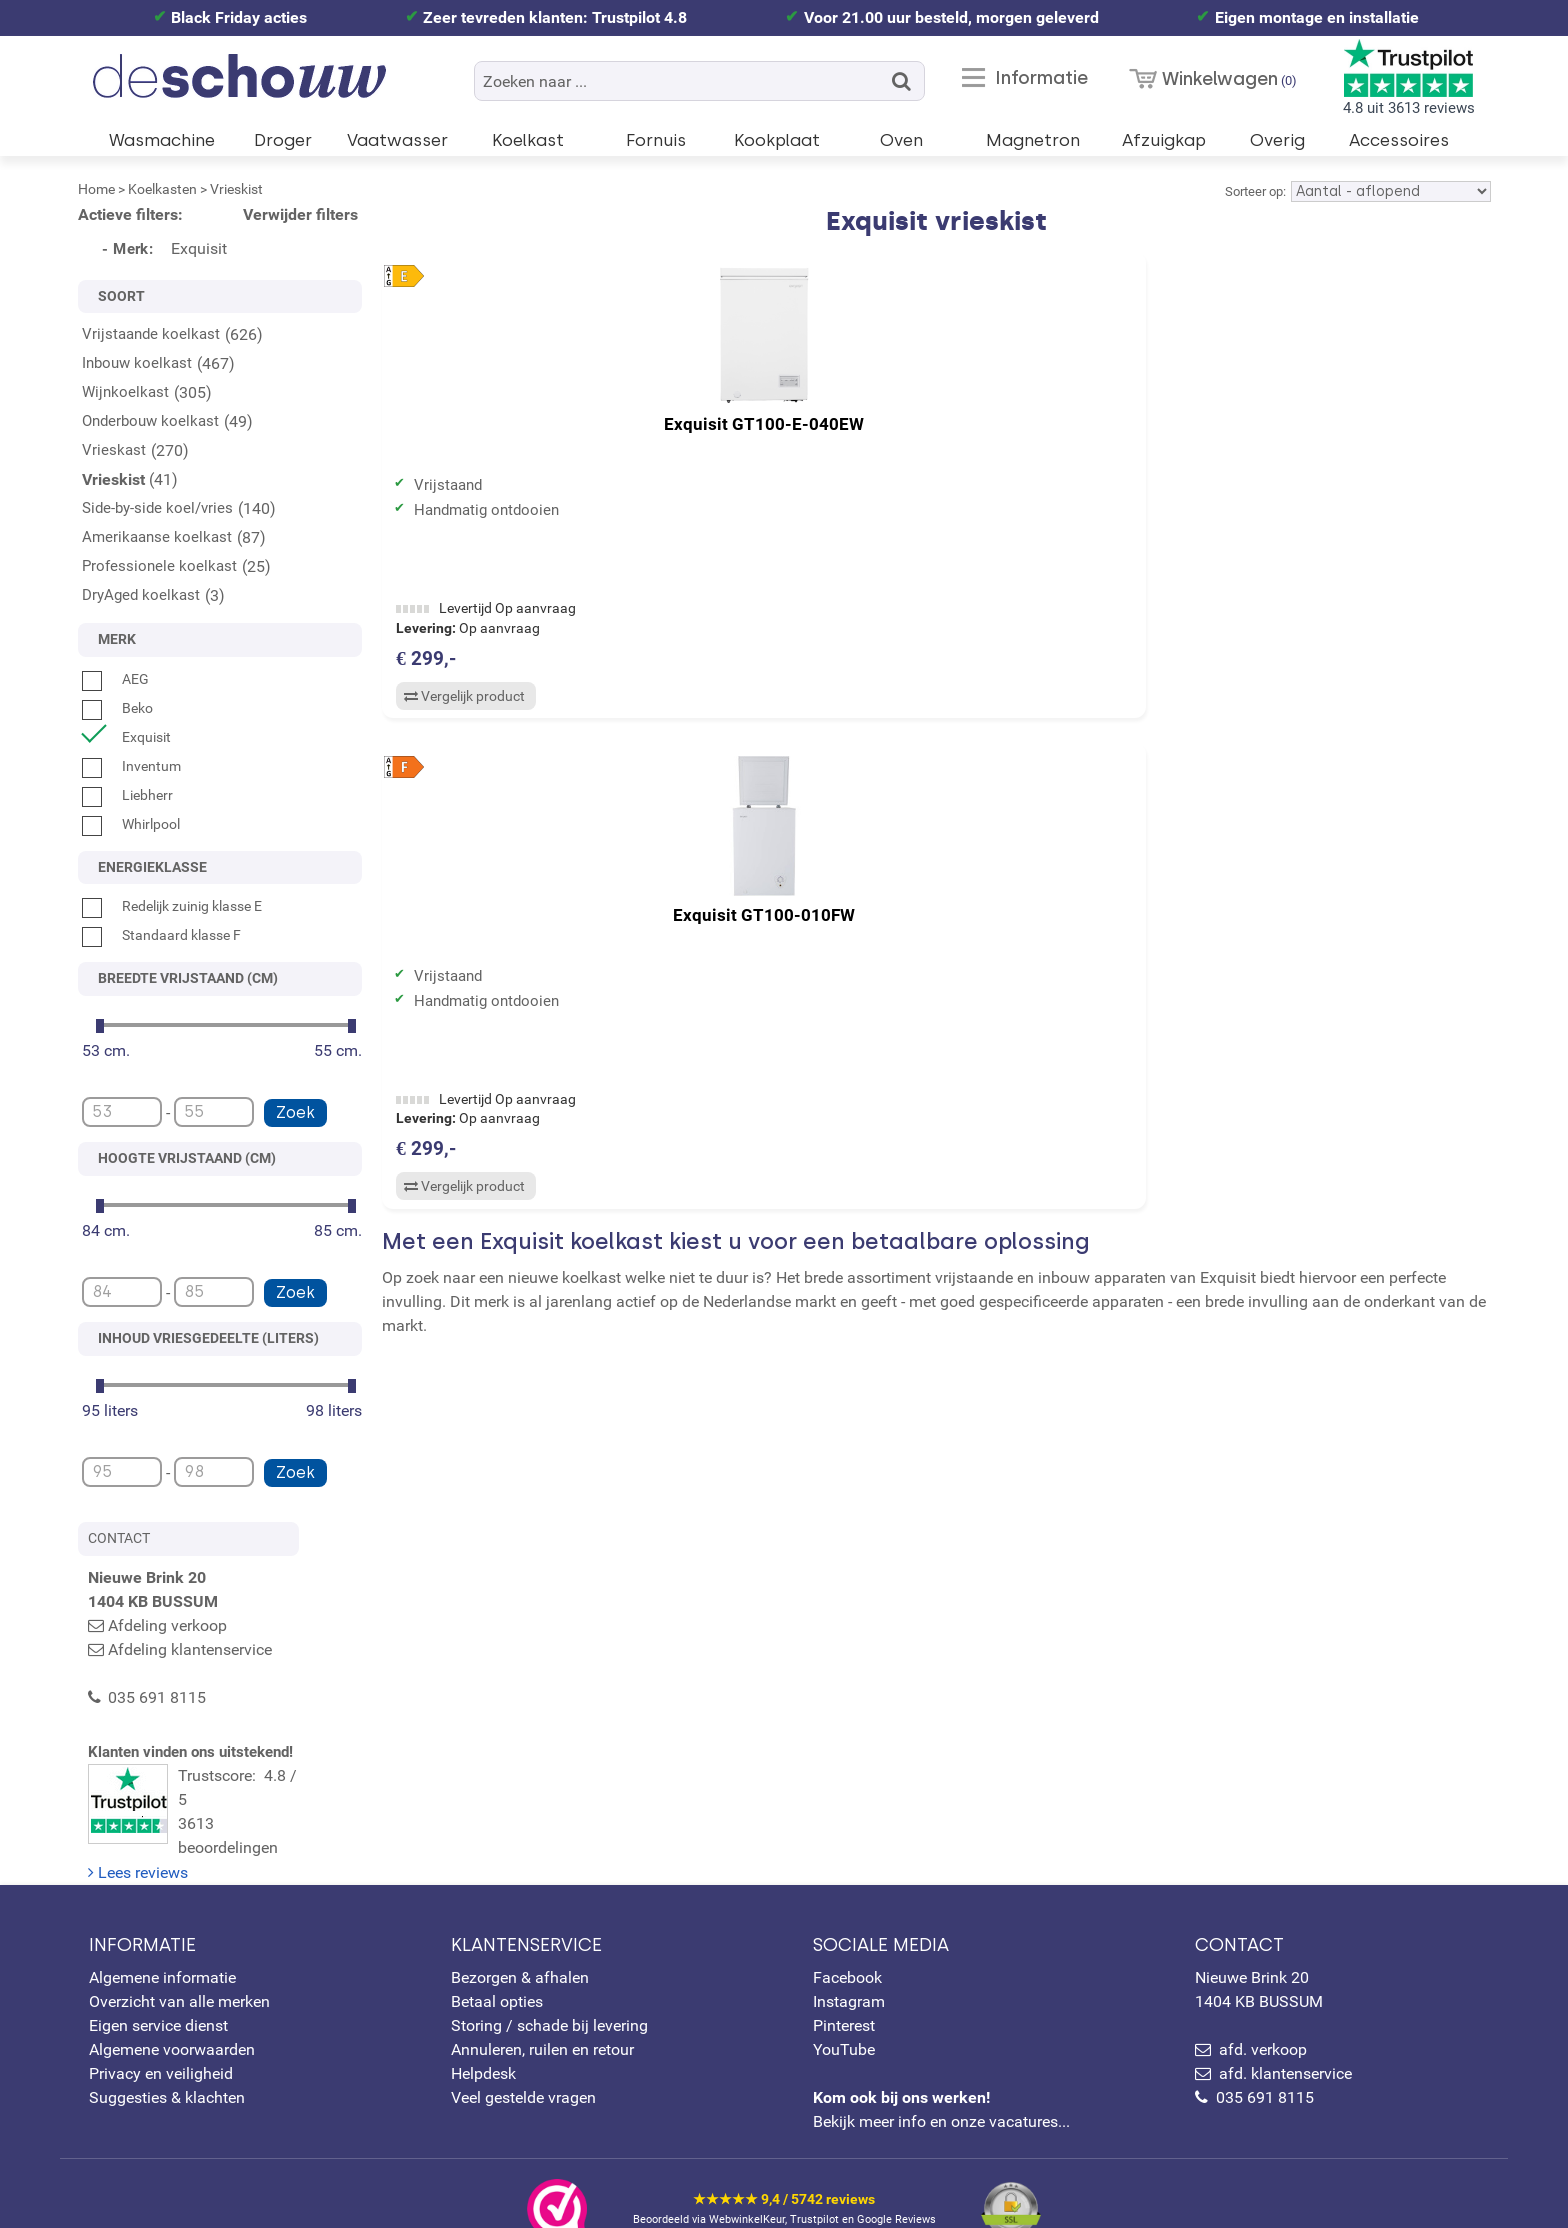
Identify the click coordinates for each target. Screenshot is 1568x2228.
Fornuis (656, 140)
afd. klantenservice (1285, 2032)
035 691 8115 (1265, 2056)
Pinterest (844, 1984)
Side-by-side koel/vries (157, 508)
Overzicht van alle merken (179, 1960)
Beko (117, 708)
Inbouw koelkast (137, 363)
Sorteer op (1254, 191)
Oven (901, 140)
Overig (1277, 140)
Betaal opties (497, 1960)
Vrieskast (114, 450)
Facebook (847, 1936)
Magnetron (1033, 140)
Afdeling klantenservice (190, 1649)
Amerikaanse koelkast (157, 537)
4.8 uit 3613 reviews (1409, 78)
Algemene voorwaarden (172, 2008)
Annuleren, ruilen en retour (542, 2008)
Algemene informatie (162, 1936)
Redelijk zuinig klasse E (172, 906)
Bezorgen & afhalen (520, 1936)
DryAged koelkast (141, 595)
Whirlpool (131, 824)
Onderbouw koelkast (150, 421)
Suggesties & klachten (167, 2056)
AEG (115, 679)
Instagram (849, 1960)
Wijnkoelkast (125, 392)
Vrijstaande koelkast (151, 334)
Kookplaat (777, 140)
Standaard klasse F (161, 935)
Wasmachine (162, 140)
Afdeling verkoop (167, 1625)
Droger (283, 140)
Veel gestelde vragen (523, 2056)
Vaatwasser (397, 140)
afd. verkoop (1263, 2008)
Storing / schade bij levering (549, 1984)
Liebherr (127, 795)
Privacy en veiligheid (161, 2032)
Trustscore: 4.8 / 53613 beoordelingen (225, 1792)
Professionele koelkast (159, 566)
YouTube (844, 2008)
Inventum (131, 766)
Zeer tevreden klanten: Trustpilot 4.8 (555, 17)
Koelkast (528, 140)
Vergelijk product (462, 699)
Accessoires (1399, 140)
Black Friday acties (239, 17)
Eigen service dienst (158, 1984)
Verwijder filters (300, 214)
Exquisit (126, 737)
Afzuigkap (1164, 140)
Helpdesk (483, 2032)
